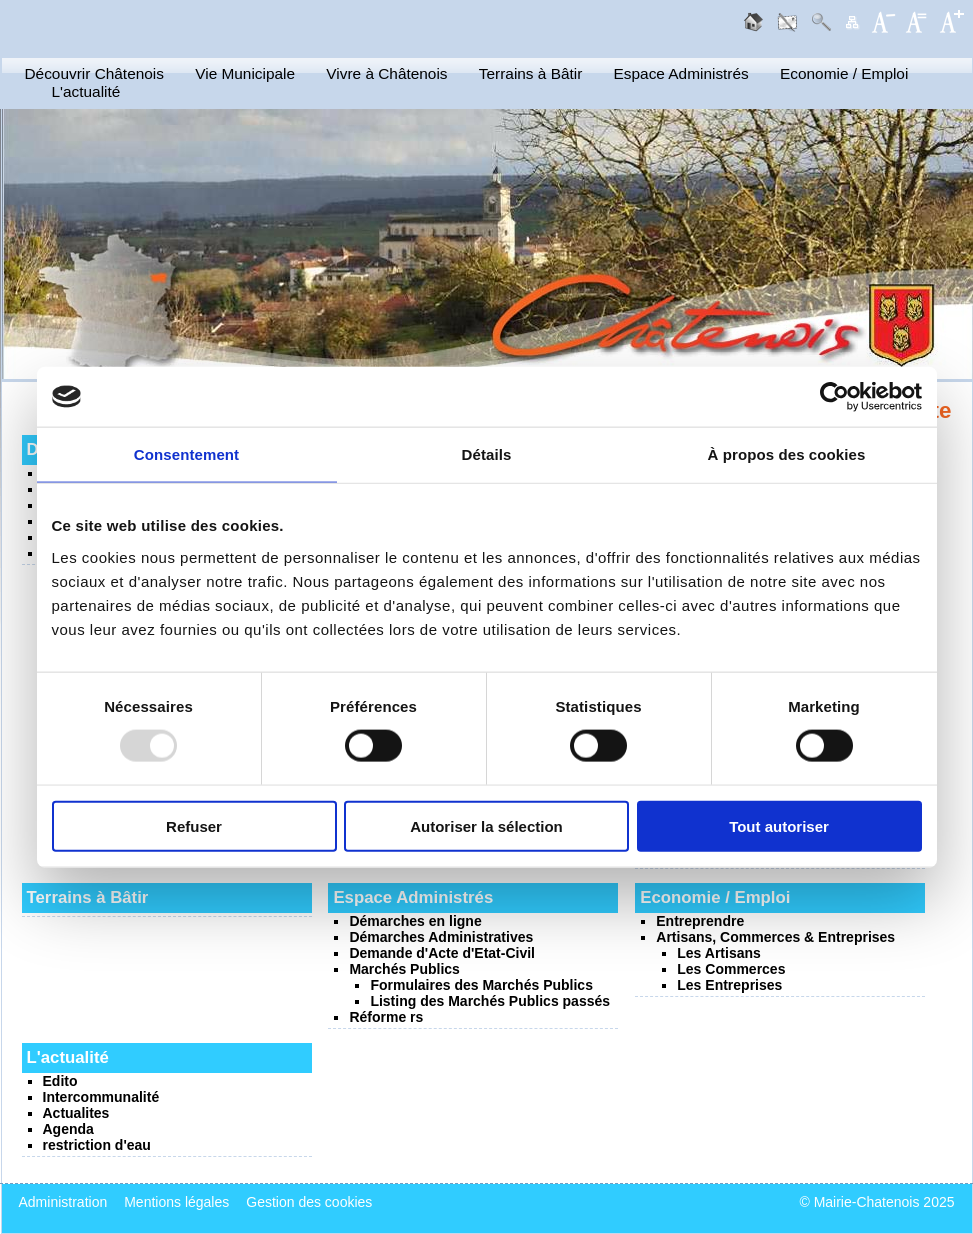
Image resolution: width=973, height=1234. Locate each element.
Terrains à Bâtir (531, 73)
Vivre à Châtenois (386, 73)
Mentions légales (176, 1202)
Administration (63, 1202)
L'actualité (86, 91)
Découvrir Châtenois (94, 73)
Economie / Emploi (844, 73)
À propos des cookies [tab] (787, 454)
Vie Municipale (245, 73)
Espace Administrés (681, 73)
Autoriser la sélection (486, 825)
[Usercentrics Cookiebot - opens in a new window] (834, 397)
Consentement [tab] (186, 454)
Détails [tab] (487, 454)
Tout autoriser (779, 825)
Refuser (194, 825)
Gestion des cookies (309, 1202)
